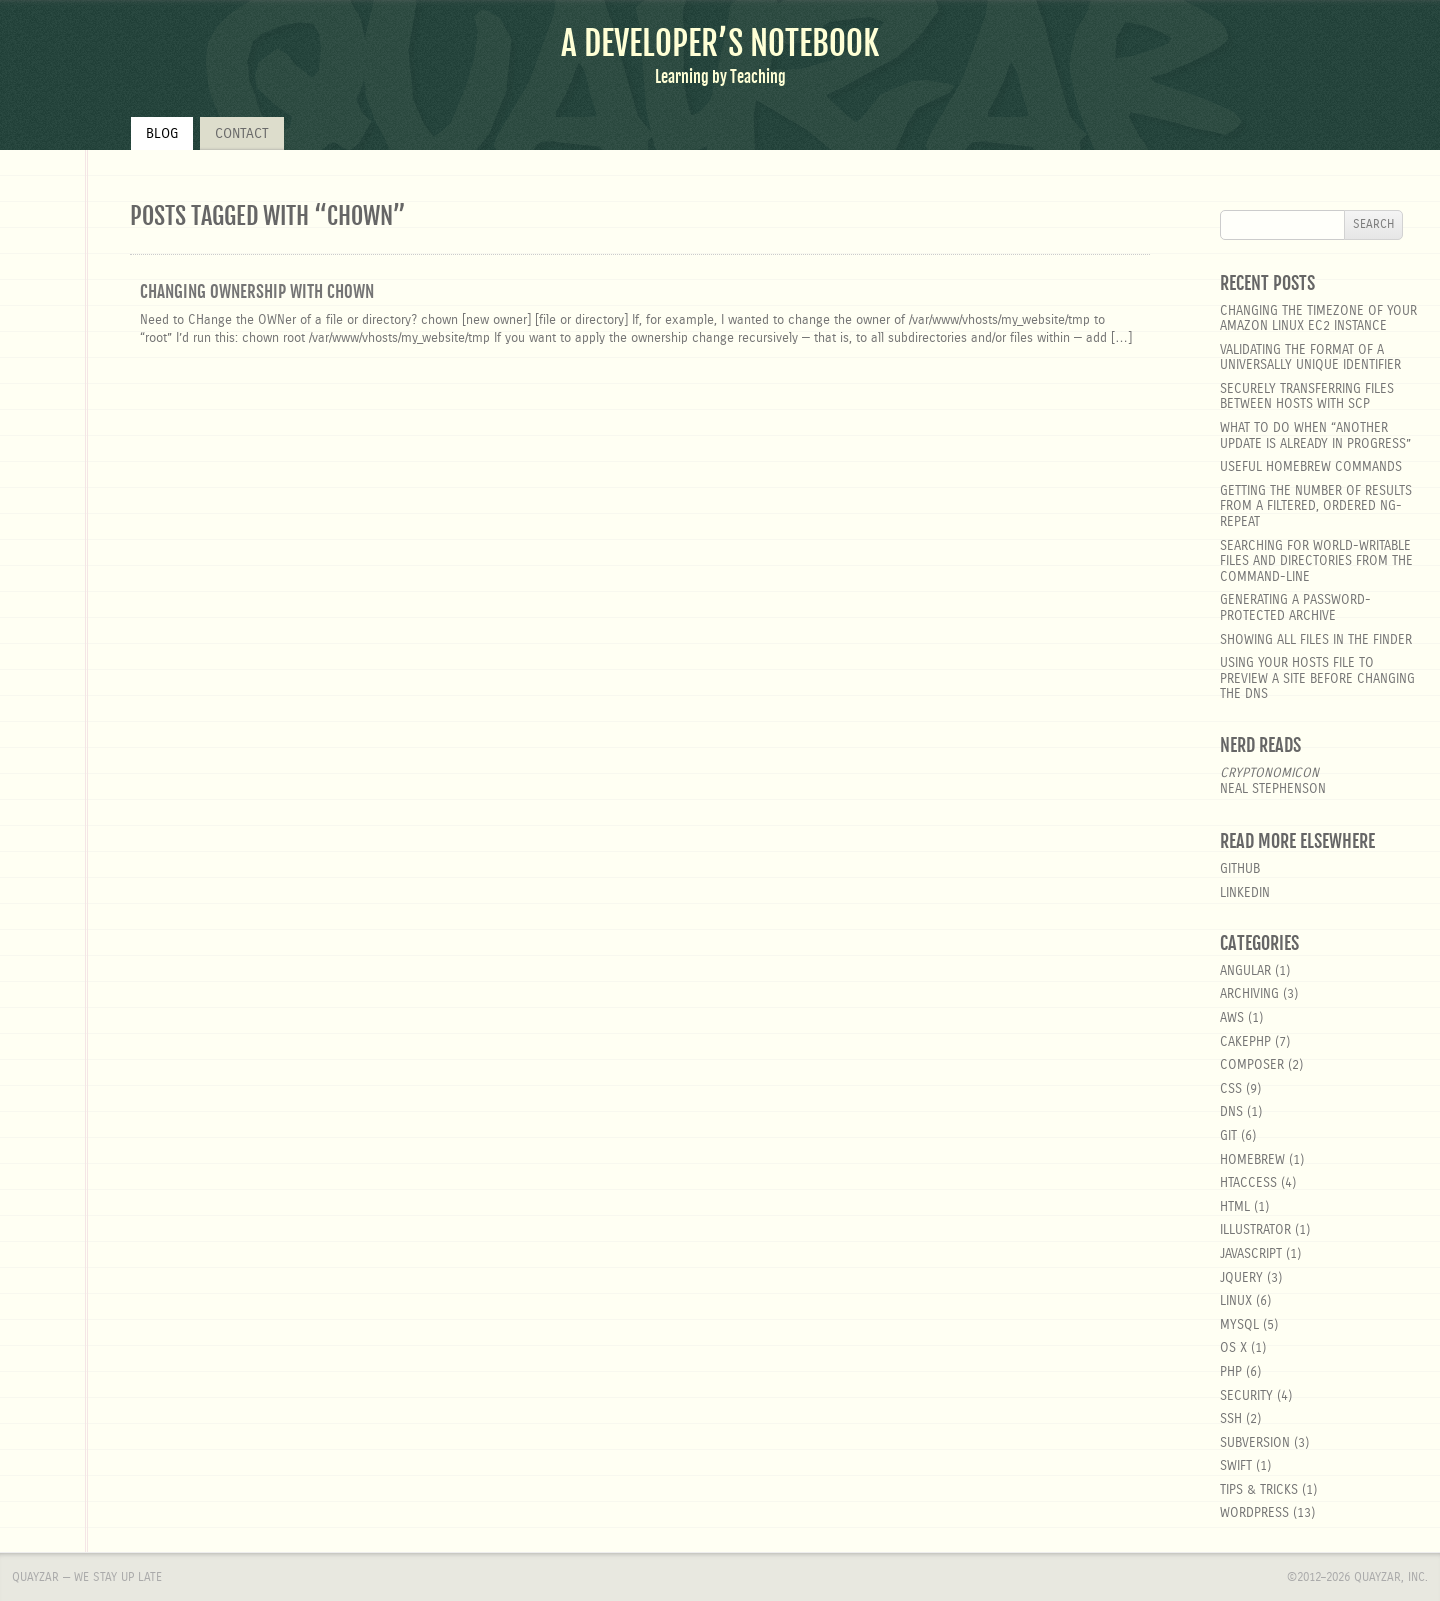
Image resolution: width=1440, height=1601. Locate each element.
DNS (1231, 1112)
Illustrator (1255, 1230)
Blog (162, 134)
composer (1252, 1065)
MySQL (1239, 1325)
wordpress (1254, 1513)
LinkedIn (1245, 893)
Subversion (1255, 1443)
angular (1245, 971)
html (1235, 1207)
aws (1232, 1018)
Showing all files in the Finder (1316, 640)
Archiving (1249, 994)
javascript (1251, 1254)
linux (1236, 1301)
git (1228, 1136)
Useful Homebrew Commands (1311, 467)
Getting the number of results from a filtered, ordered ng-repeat (1316, 507)
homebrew (1252, 1160)
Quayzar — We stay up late (87, 1577)
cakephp (1245, 1042)
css (1231, 1089)
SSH (1231, 1419)
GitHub (1240, 869)
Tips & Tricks (1259, 1490)
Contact (242, 134)
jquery (1241, 1278)
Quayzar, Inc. (1391, 1577)
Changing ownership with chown (257, 291)
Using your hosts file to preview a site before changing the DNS (1317, 679)
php (1231, 1372)
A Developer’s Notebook (720, 43)
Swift (1236, 1466)
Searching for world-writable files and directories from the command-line (1316, 562)
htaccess (1248, 1183)
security (1246, 1396)
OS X (1233, 1348)
